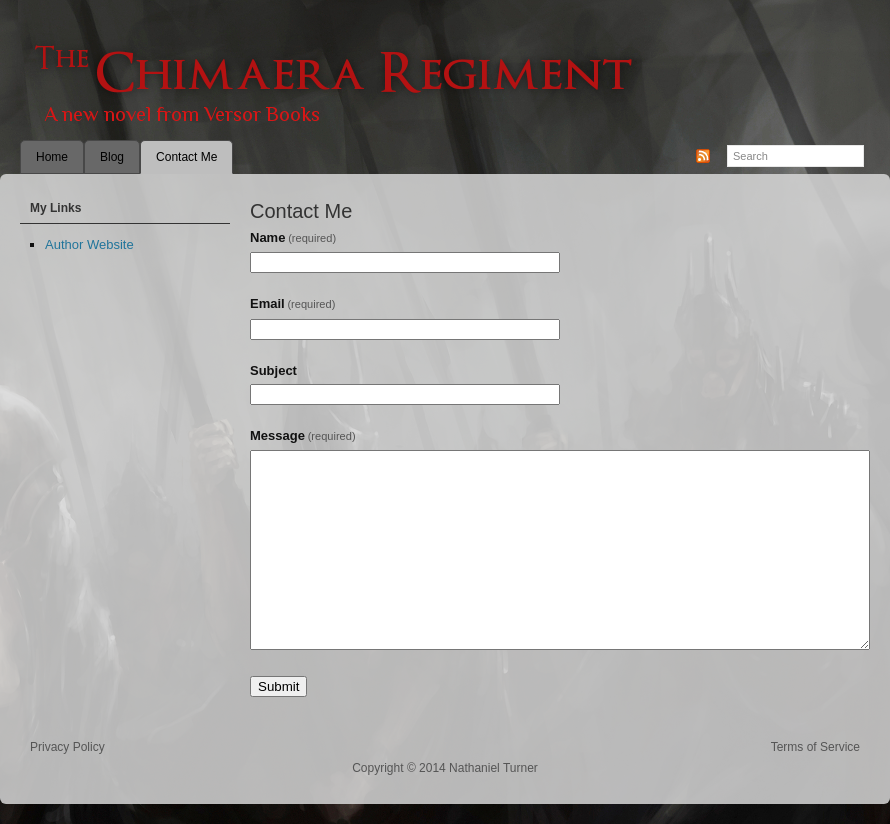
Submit (278, 686)
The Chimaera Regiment (445, 80)
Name (293, 237)
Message (303, 435)
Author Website (89, 244)
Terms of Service (815, 747)
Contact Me (186, 157)
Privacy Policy (67, 747)
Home (52, 157)
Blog (112, 157)
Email (292, 303)
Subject (273, 370)
